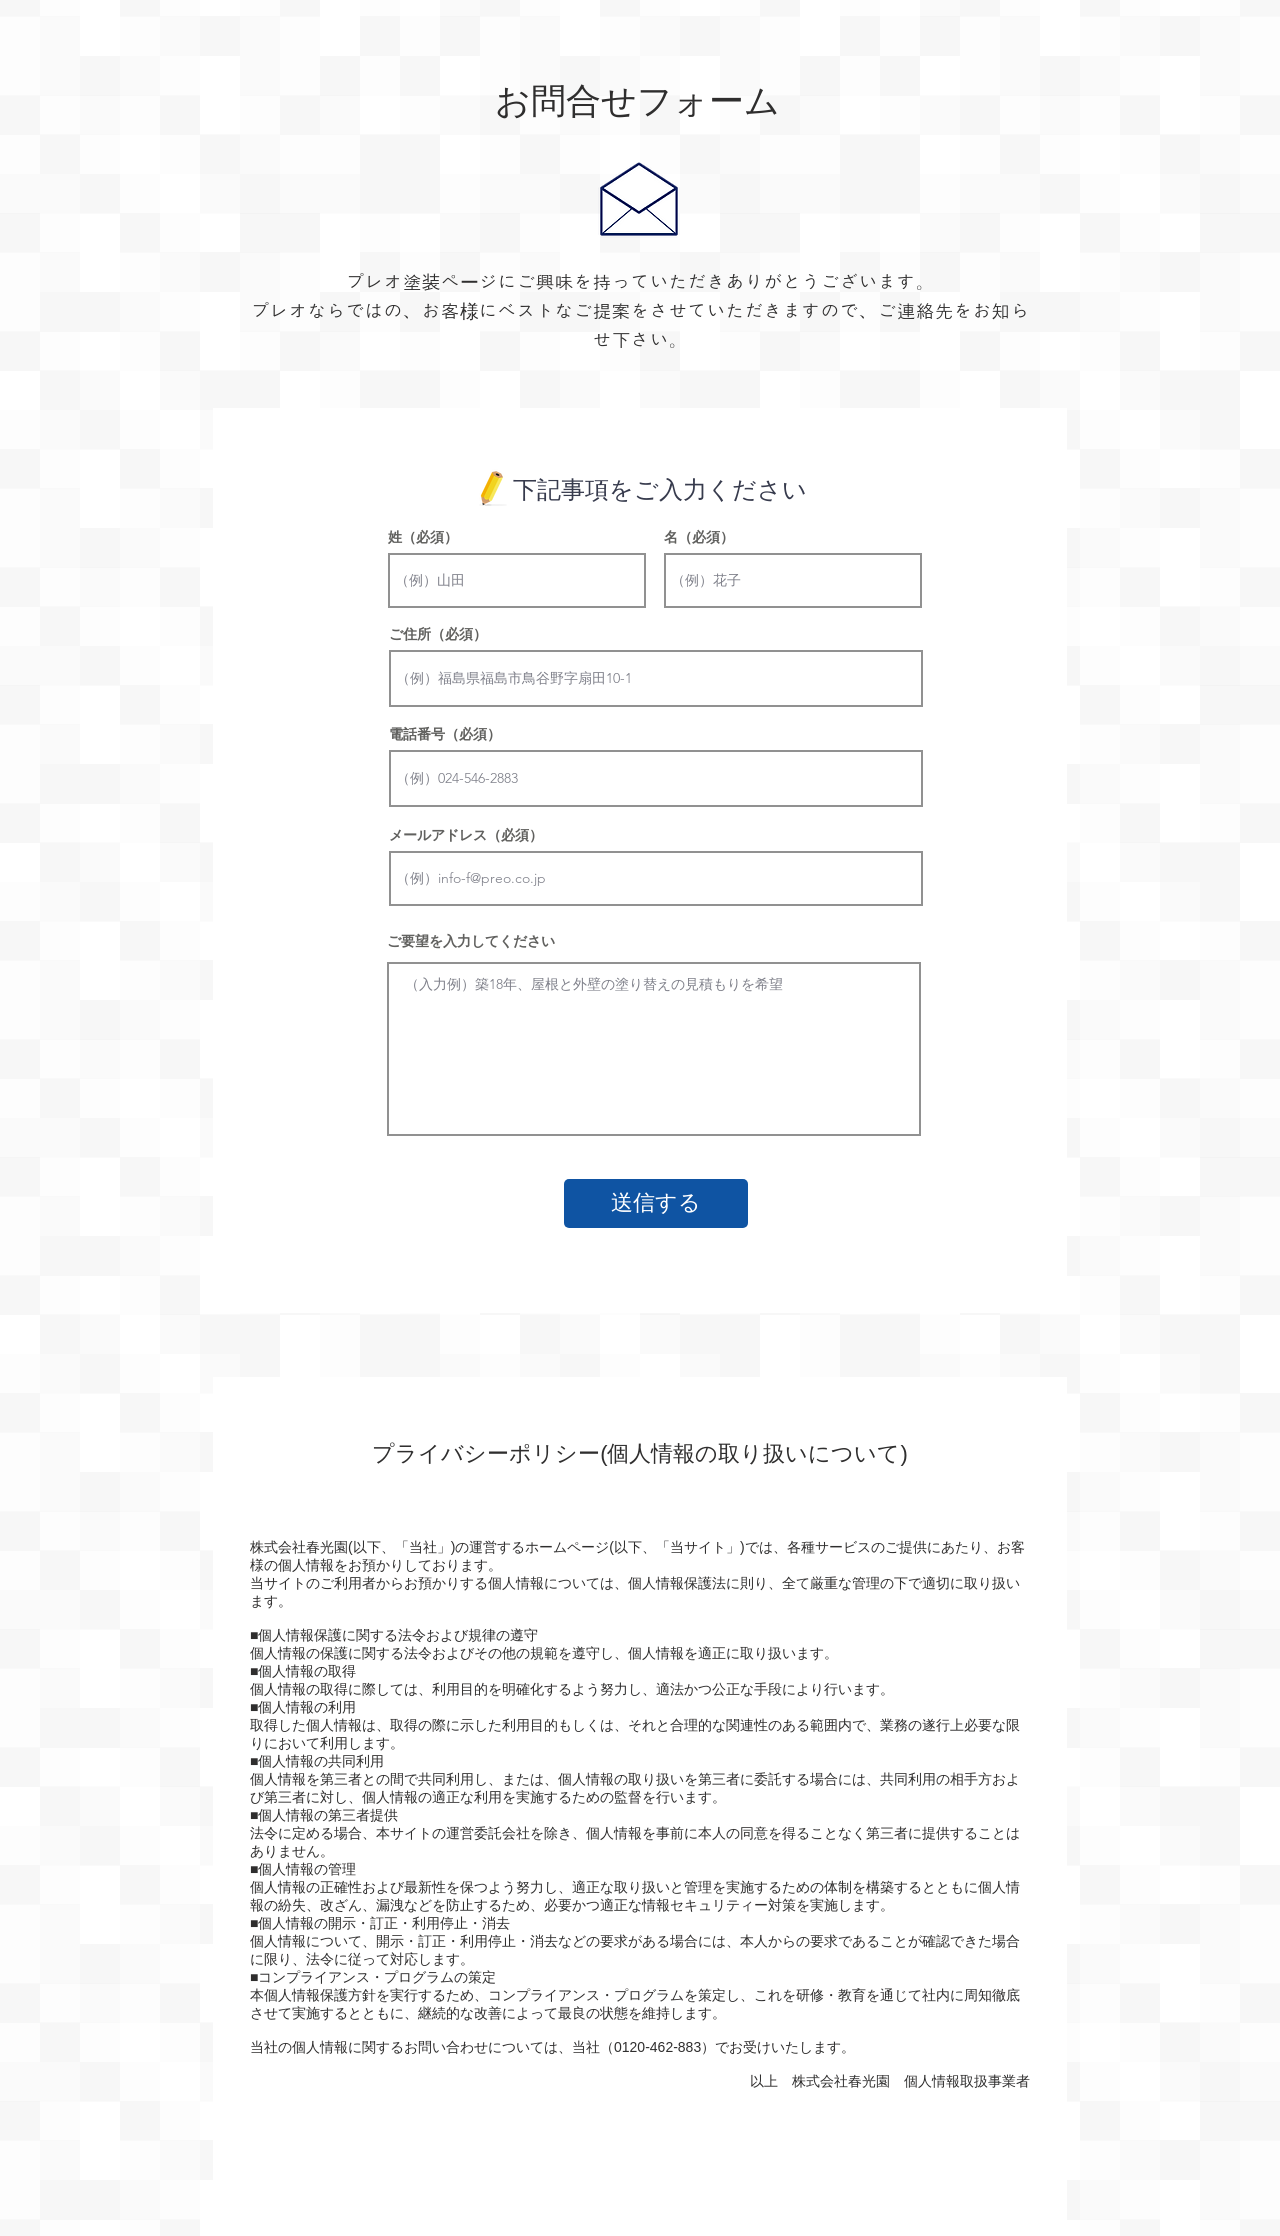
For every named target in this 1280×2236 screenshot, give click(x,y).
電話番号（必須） (445, 734)
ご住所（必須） (438, 634)
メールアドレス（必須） (466, 835)
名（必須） (699, 537)
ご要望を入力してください (471, 941)
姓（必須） (423, 537)
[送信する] (656, 1203)
